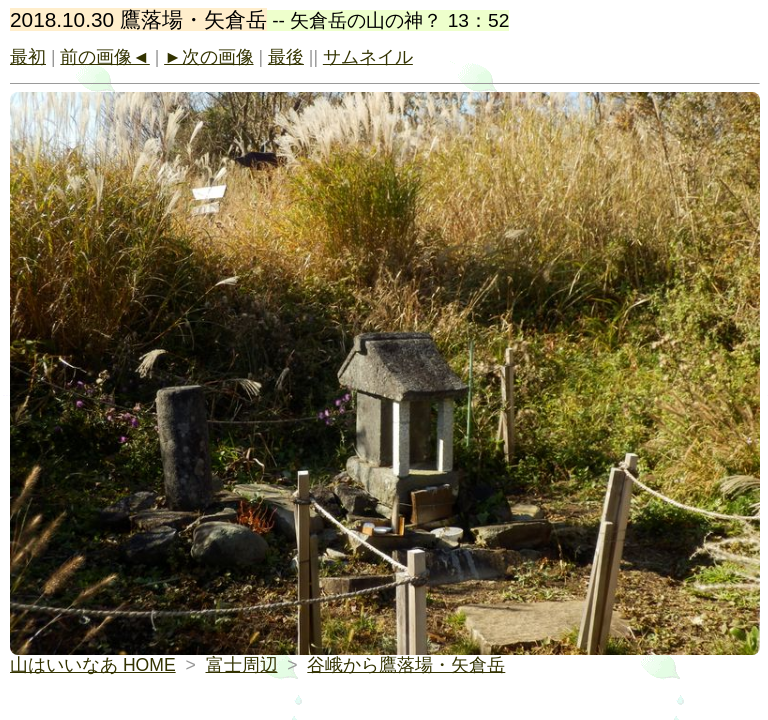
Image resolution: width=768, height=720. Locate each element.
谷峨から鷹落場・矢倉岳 (406, 665)
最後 (286, 57)
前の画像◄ (104, 57)
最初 (28, 57)
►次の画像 (208, 57)
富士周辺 (242, 665)
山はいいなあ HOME (93, 665)
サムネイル (368, 57)
